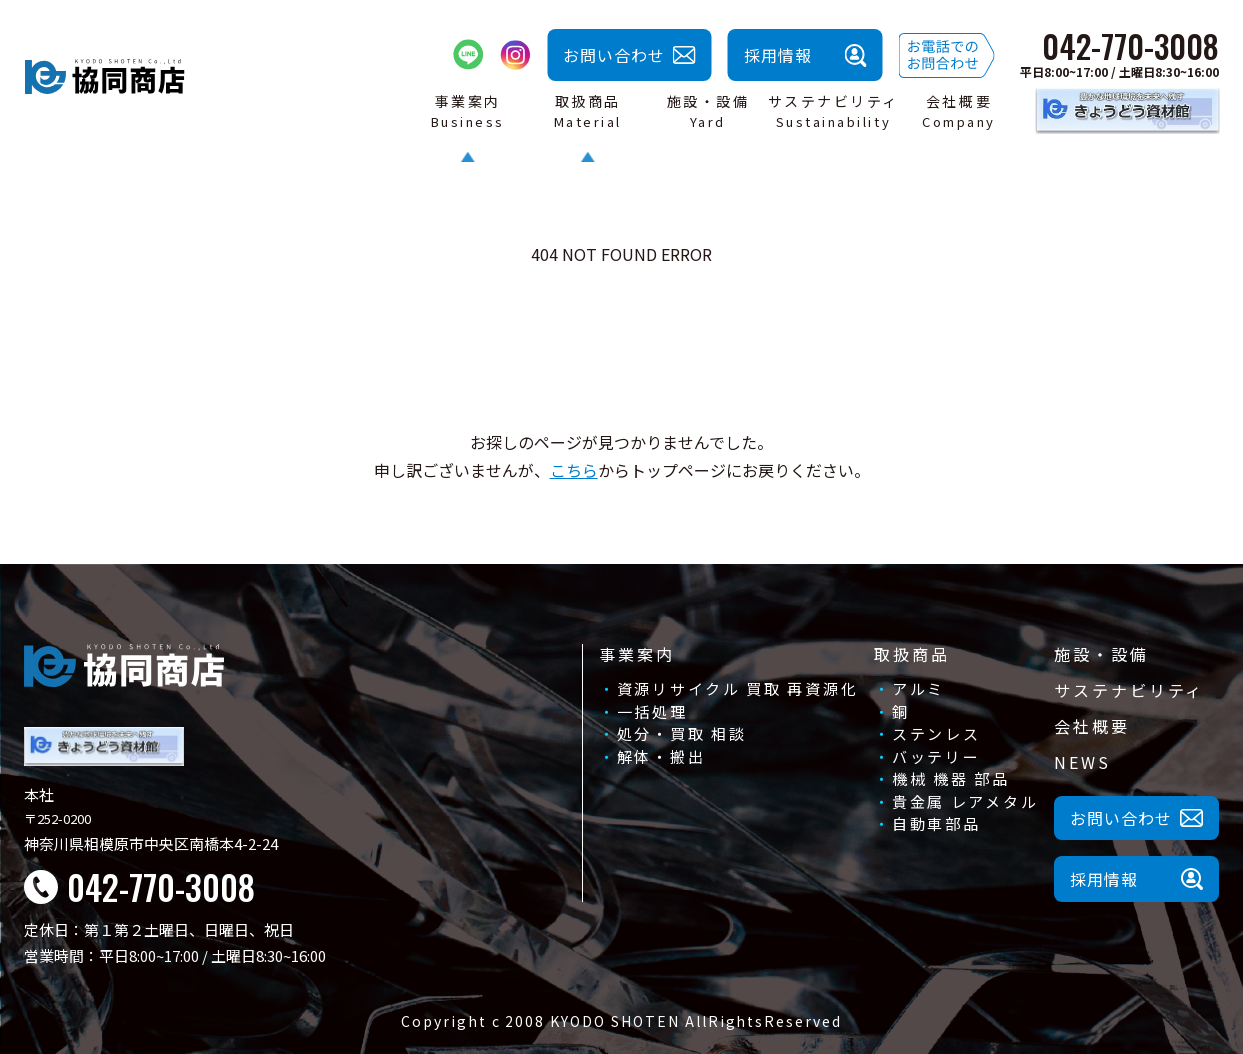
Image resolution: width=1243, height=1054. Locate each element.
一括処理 (652, 711)
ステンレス (936, 733)
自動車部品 (936, 823)
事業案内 (637, 654)
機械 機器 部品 (951, 778)
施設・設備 (1101, 654)
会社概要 (1092, 726)
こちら (574, 470)
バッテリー (936, 756)
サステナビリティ (1129, 690)
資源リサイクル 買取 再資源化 (738, 688)
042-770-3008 (1130, 46)
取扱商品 (912, 654)
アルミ (918, 688)
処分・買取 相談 (682, 733)
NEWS (1082, 762)
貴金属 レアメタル (965, 801)
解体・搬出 (661, 756)
